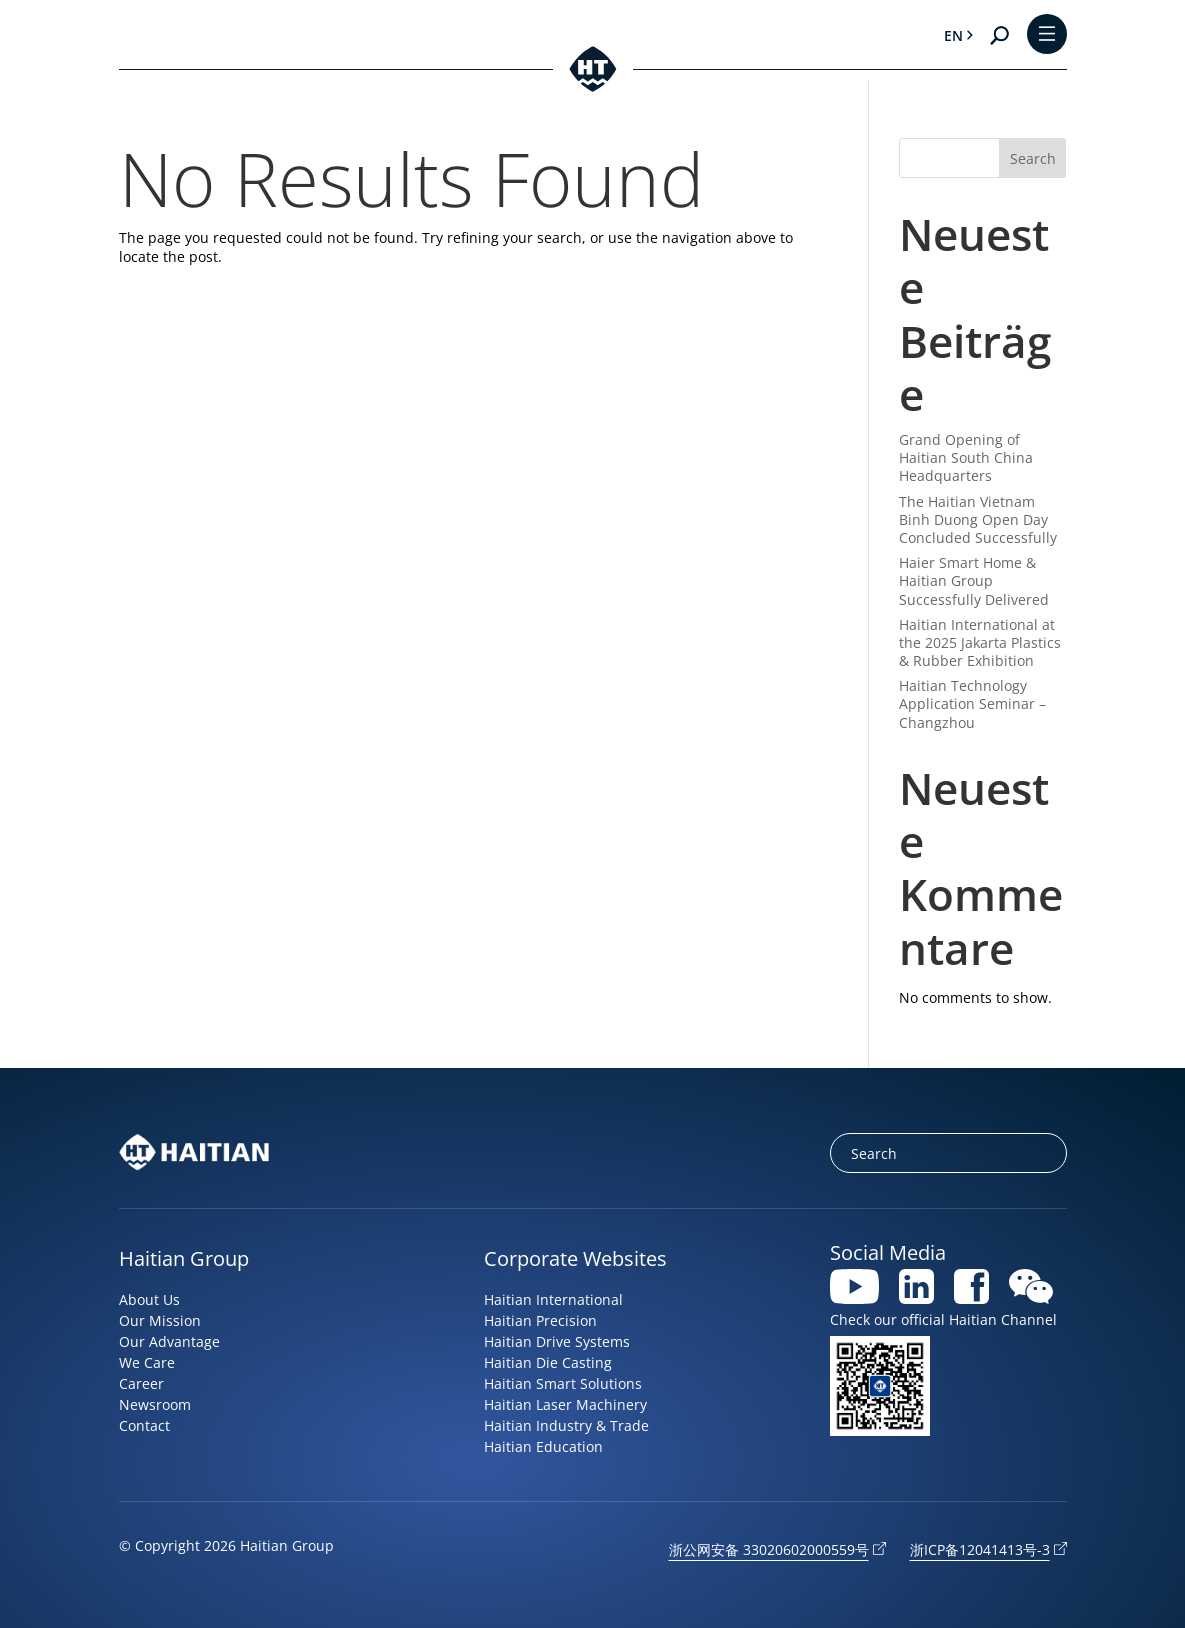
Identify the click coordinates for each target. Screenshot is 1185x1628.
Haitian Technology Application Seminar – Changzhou (972, 703)
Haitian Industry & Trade (566, 1425)
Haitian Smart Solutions (563, 1383)
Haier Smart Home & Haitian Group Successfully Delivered (974, 580)
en (953, 35)
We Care (147, 1362)
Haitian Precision (540, 1320)
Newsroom (155, 1404)
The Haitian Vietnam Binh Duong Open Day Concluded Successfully (978, 519)
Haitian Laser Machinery (565, 1404)
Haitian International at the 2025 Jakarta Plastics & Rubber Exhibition (980, 642)
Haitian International (553, 1299)
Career (141, 1383)
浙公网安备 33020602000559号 (769, 1549)
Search (1033, 158)
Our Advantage (169, 1341)
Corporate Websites (575, 1258)
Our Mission (160, 1320)
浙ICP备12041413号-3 (980, 1549)
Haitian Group (184, 1258)
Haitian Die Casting (548, 1362)
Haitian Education (543, 1446)
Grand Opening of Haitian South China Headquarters (966, 457)
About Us (149, 1299)
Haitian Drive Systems (557, 1341)
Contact (144, 1425)
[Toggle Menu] (1047, 35)
